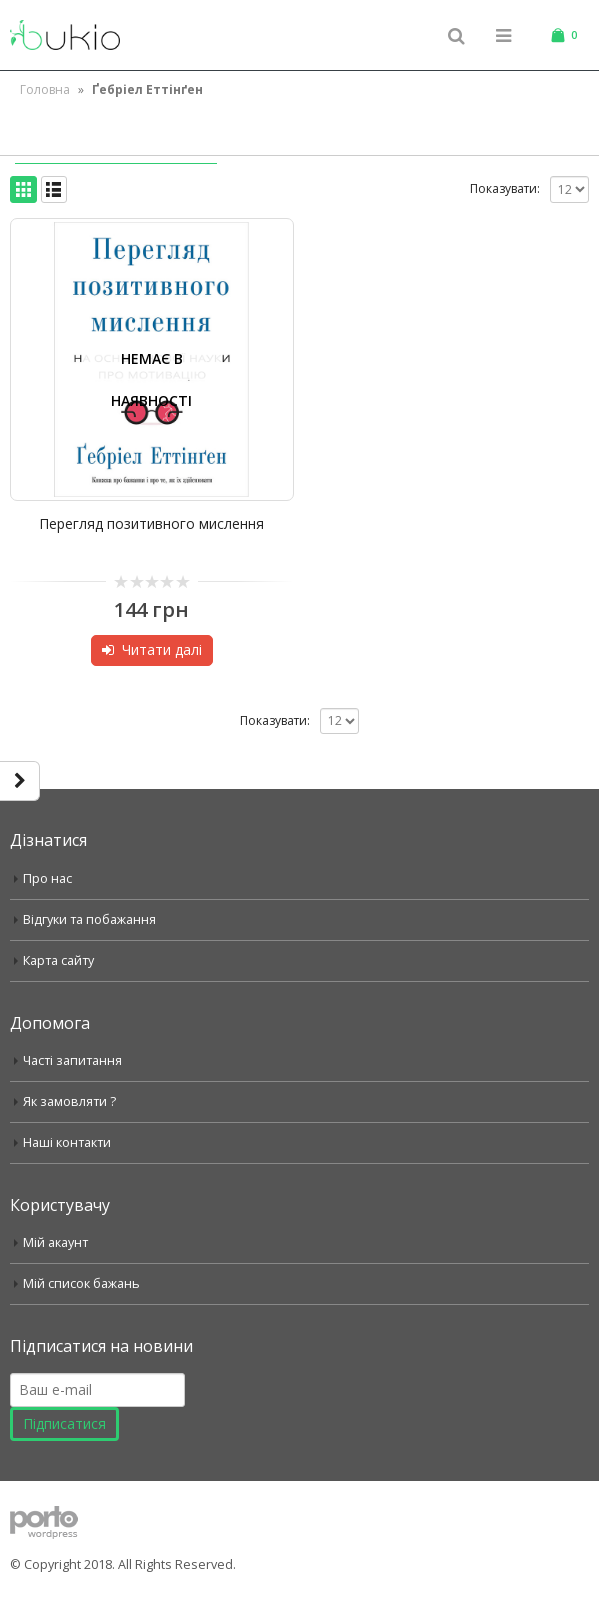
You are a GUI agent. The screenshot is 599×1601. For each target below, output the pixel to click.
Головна (45, 89)
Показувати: (505, 188)
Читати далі (162, 649)
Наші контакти (67, 1142)
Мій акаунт (55, 1242)
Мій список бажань (81, 1283)
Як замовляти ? (69, 1101)
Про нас (47, 878)
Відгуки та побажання (89, 919)
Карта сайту (58, 960)
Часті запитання (72, 1060)
